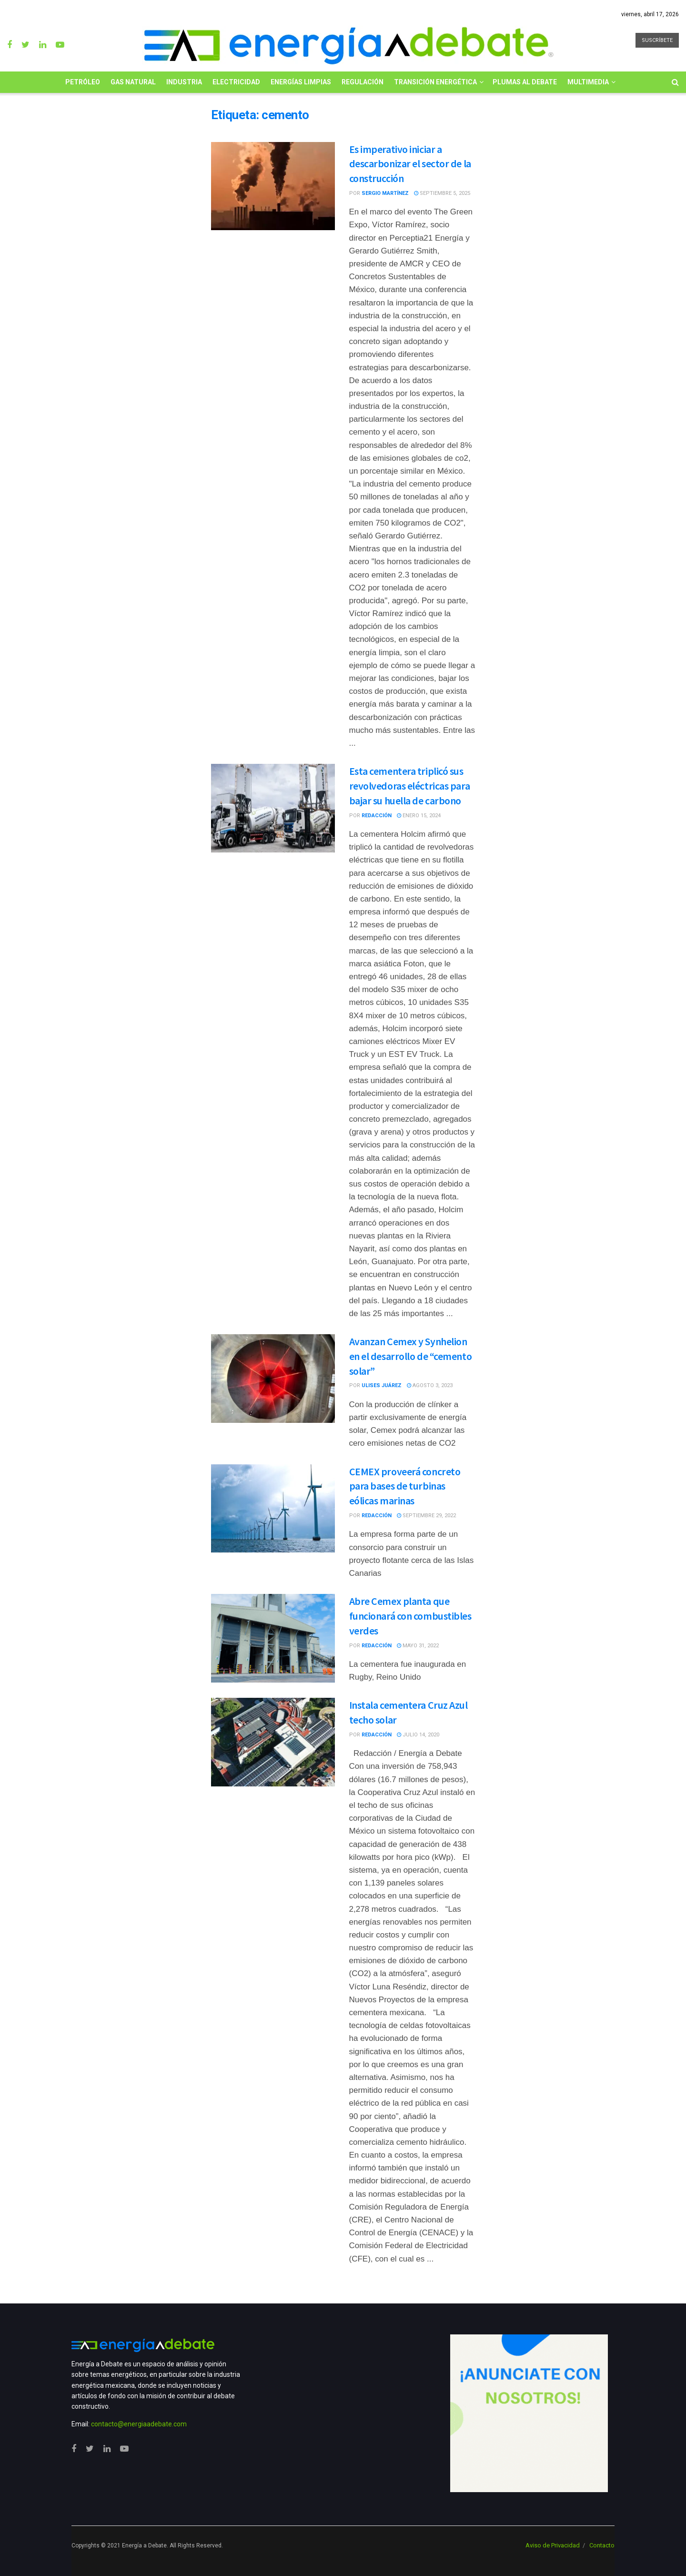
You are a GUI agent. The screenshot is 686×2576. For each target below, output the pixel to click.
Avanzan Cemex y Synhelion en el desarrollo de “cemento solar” (410, 1356)
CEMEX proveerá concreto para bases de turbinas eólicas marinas (405, 1486)
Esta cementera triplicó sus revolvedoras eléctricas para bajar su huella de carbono (409, 785)
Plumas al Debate (525, 82)
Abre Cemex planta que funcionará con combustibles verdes (410, 1615)
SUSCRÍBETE (657, 40)
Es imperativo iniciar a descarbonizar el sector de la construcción (410, 163)
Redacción (377, 815)
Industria (184, 82)
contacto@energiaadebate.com (139, 2424)
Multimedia (588, 82)
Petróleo (82, 82)
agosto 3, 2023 (430, 1385)
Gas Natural (133, 82)
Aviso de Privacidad (552, 2545)
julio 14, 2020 (418, 1735)
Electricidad (236, 82)
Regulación (362, 82)
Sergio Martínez (385, 193)
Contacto (602, 2545)
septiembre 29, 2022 (426, 1515)
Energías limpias (301, 82)
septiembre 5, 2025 (442, 193)
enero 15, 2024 (419, 815)
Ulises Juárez (382, 1385)
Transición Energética (435, 82)
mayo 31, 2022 (418, 1646)
